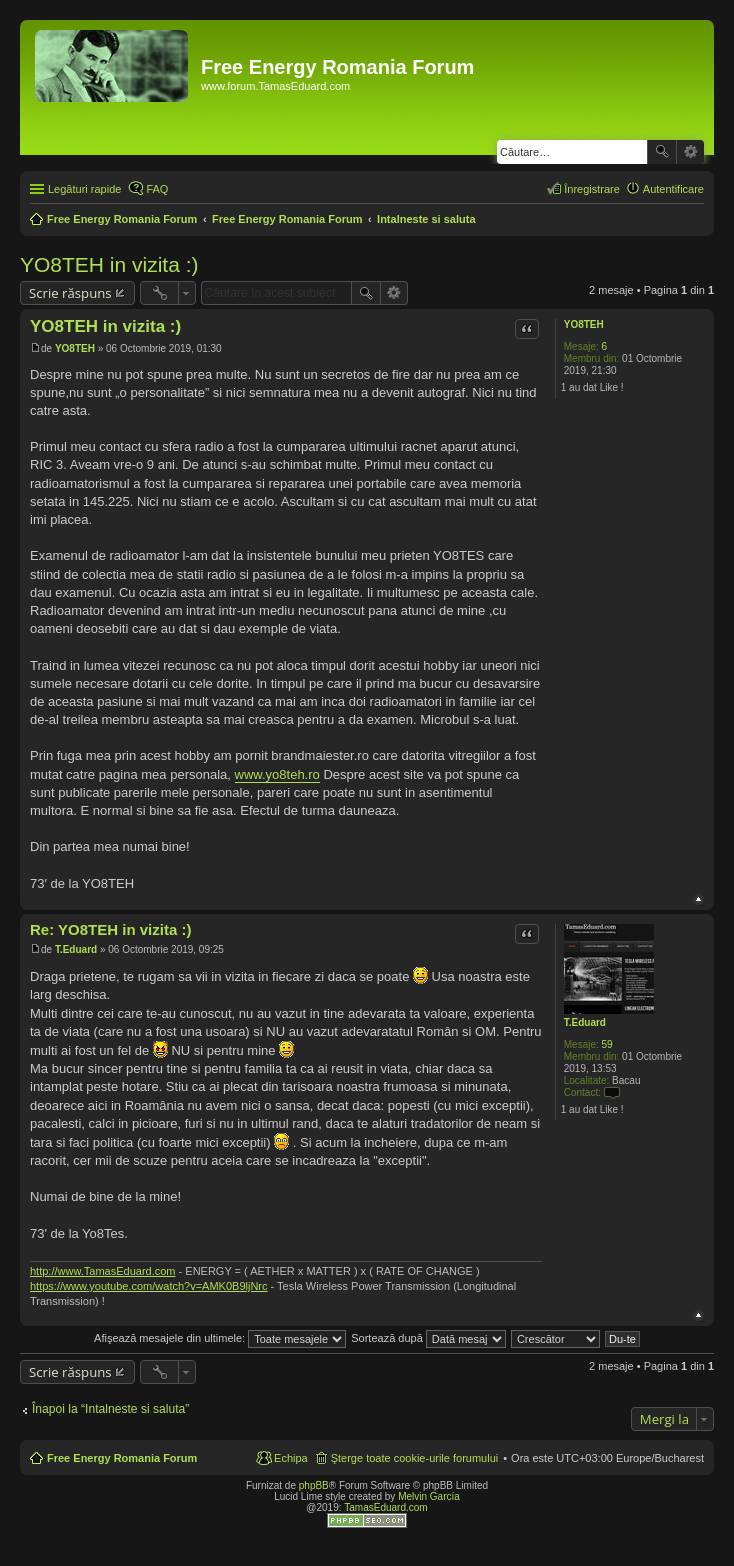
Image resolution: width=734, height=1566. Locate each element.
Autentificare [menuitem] (673, 189)
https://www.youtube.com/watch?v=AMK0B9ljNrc (149, 1286)
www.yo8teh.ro (277, 774)
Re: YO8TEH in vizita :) (110, 929)
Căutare (662, 152)
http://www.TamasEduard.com (103, 1271)
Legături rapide (84, 189)
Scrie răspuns (70, 293)
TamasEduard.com (385, 1507)
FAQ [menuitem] (157, 189)
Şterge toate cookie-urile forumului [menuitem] (415, 1458)
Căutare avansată (690, 152)
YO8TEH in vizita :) (109, 264)
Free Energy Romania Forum (122, 1458)
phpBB (314, 1485)
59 (607, 1044)
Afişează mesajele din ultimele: (220, 1338)
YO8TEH (584, 324)
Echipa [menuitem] (291, 1458)
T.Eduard (585, 1022)
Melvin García (429, 1496)
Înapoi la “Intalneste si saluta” (110, 1409)
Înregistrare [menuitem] (592, 189)
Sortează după (428, 1338)
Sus (698, 899)
